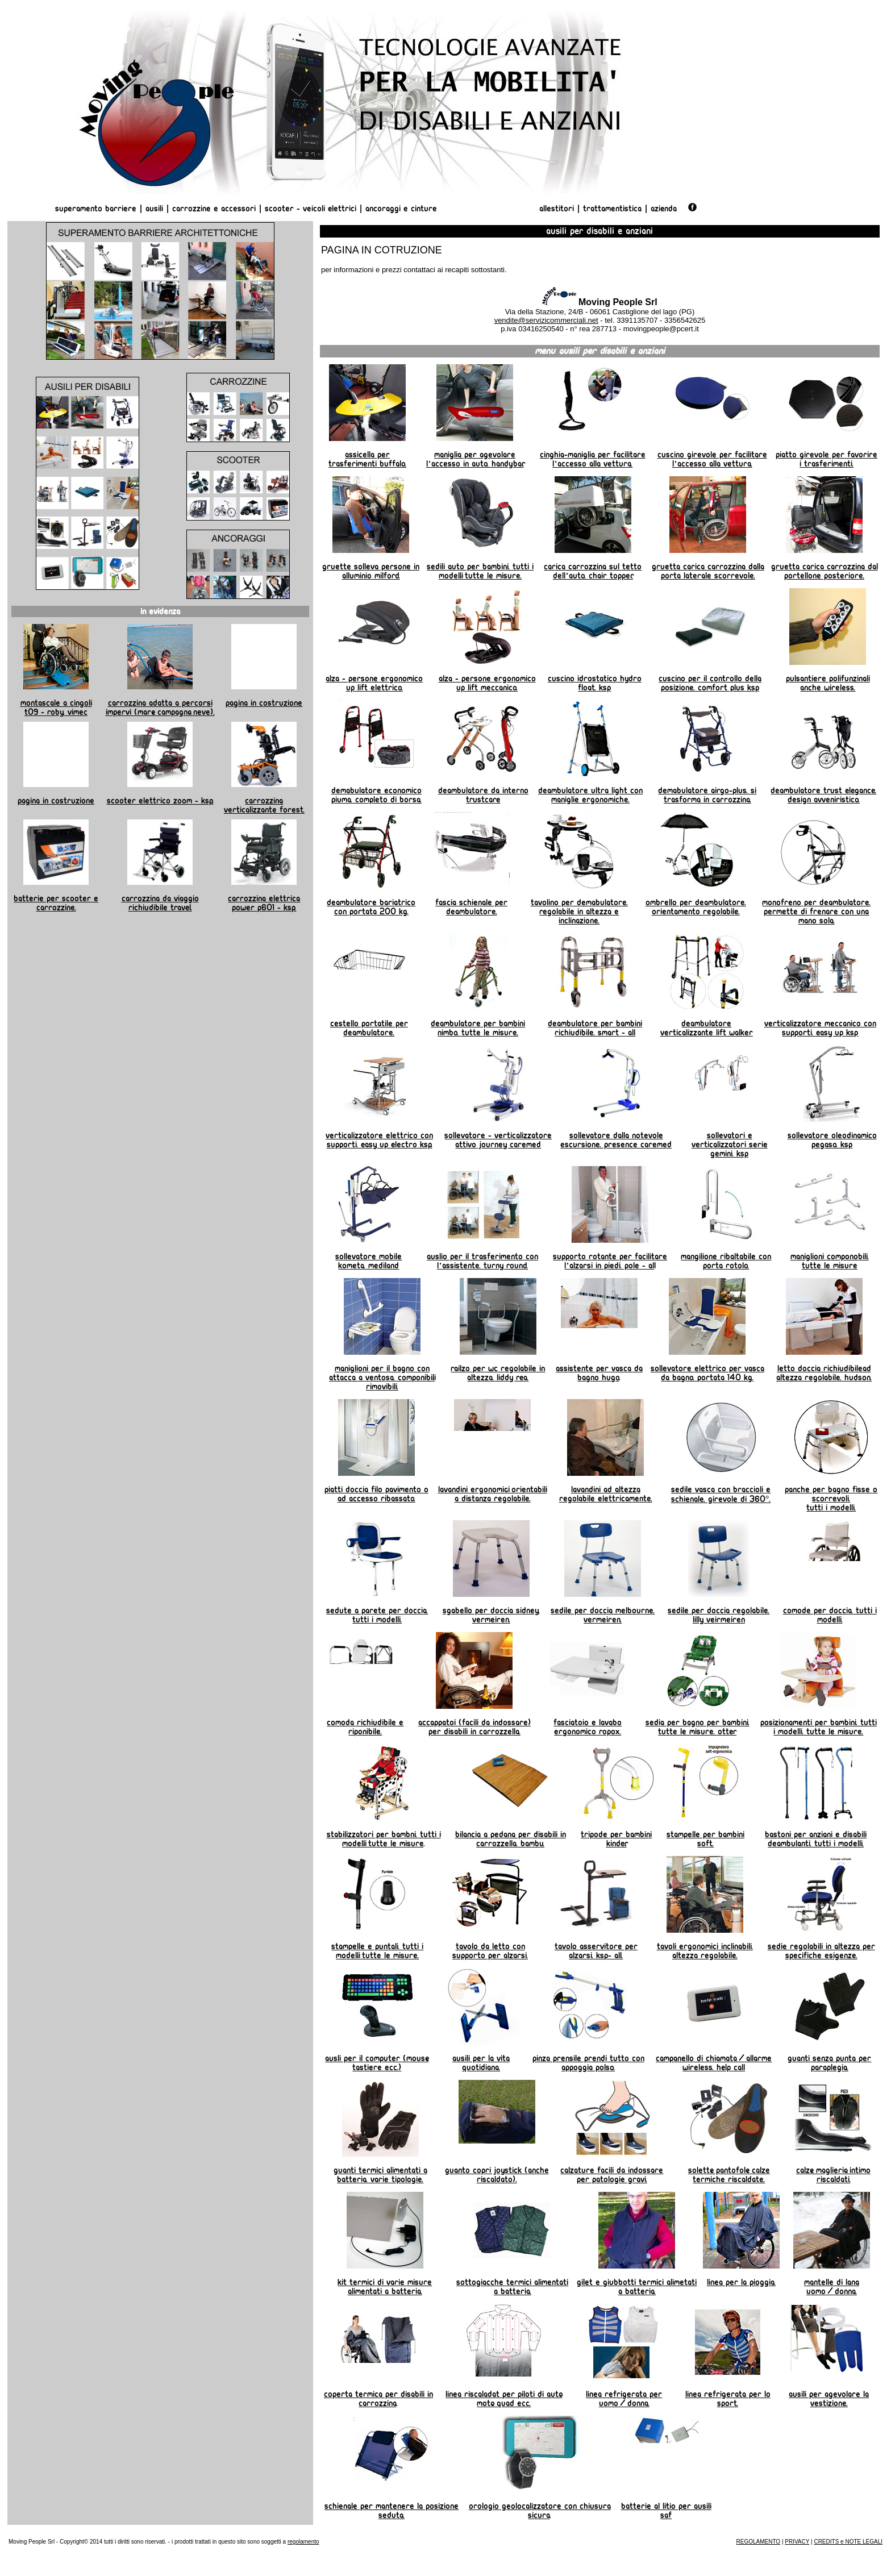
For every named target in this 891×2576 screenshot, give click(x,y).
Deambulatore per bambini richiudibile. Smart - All (595, 1028)
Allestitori (558, 208)
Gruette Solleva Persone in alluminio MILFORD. (370, 571)
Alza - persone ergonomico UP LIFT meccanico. (487, 683)
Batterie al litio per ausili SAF (666, 2511)
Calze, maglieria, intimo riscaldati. (833, 2175)
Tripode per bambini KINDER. (616, 1839)
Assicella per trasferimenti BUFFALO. (367, 459)
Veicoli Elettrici (329, 208)
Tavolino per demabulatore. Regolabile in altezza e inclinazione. (579, 911)
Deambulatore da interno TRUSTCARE (483, 795)
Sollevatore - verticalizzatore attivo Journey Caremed (498, 1140)
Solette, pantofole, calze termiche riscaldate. (729, 2175)
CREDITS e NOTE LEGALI (848, 2541)
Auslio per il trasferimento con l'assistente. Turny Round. (482, 1261)
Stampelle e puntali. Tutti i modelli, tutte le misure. (377, 1951)
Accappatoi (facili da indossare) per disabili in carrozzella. (474, 1727)
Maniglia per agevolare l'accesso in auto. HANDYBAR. (475, 459)
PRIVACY (797, 2541)
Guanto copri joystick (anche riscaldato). (497, 2175)
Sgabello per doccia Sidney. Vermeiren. (491, 1615)
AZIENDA (664, 208)
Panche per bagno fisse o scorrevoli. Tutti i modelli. (831, 1498)
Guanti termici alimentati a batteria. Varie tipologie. (380, 2175)
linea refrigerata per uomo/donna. (624, 2399)
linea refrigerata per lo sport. (728, 2399)
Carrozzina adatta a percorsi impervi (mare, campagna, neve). (160, 707)
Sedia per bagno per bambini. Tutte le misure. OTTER (698, 1727)
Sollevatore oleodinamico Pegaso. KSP (832, 1140)
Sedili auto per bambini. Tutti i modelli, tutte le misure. (480, 571)
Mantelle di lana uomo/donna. (831, 2287)
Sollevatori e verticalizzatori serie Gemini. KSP (730, 1144)
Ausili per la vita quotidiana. (481, 2063)
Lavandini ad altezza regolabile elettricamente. (605, 1494)
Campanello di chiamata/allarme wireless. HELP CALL (714, 2063)
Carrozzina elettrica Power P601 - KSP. (264, 903)
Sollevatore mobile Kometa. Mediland (368, 1261)
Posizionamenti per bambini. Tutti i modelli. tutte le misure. (818, 1727)
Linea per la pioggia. (741, 2282)
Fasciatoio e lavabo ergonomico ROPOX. (587, 1727)
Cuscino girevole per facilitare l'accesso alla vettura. (712, 459)
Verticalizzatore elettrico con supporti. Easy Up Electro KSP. (379, 1140)
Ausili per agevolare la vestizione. (829, 2399)
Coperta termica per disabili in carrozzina (378, 2399)
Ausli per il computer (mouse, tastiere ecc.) (376, 2063)
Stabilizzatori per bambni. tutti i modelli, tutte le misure (384, 1839)
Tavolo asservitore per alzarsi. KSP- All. (596, 1951)
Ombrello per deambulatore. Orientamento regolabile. (696, 907)
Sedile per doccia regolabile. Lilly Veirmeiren (718, 1615)
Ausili (154, 208)
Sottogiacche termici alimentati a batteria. (512, 2287)
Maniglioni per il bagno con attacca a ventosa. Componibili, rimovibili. (382, 1377)
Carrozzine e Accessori (214, 208)
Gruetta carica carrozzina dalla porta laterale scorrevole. (708, 571)
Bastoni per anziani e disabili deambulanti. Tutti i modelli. (816, 1839)
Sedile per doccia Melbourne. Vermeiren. (603, 1615)
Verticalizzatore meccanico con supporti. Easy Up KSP (820, 1028)
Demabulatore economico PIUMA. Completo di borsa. (376, 795)
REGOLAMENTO (758, 2541)
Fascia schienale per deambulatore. (471, 907)
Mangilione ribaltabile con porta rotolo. (726, 1261)
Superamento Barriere (95, 208)
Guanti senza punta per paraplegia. (829, 2063)
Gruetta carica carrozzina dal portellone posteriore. (824, 571)
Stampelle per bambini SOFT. (705, 1839)
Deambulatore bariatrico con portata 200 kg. (371, 907)
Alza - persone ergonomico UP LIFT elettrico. (374, 683)
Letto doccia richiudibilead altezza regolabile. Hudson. (824, 1373)
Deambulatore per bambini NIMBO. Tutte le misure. (478, 1028)
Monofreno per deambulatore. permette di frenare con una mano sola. (816, 911)
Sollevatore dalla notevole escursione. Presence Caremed (616, 1140)
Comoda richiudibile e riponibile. (365, 1727)
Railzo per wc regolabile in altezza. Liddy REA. (498, 1373)
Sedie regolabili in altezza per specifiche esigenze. (821, 1951)
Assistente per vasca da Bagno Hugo (599, 1373)
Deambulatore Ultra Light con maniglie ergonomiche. (590, 795)
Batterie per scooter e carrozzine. (56, 903)
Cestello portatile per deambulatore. (369, 1028)
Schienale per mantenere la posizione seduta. (391, 2511)
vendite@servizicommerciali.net (546, 320)
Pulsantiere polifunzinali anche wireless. (828, 683)
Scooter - (284, 208)
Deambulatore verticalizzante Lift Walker (706, 1028)
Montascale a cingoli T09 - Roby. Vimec (56, 707)
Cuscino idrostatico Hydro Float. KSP (595, 683)
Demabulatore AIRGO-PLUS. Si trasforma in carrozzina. (707, 795)
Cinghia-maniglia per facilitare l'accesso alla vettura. (593, 459)
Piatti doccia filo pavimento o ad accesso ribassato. (376, 1494)
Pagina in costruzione (264, 703)
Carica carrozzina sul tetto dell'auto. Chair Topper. (593, 571)
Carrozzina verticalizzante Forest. (264, 805)
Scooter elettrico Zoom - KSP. (160, 800)
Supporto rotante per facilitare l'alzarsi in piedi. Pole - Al (610, 1261)
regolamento (303, 2541)
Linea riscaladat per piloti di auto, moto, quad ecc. (504, 2399)
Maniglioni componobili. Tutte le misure (829, 1261)
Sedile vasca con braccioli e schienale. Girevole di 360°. (721, 1494)
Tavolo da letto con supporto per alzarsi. (490, 1951)
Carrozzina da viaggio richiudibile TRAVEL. (160, 903)
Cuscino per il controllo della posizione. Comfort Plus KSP (710, 683)
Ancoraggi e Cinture (401, 208)
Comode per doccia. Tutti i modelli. (830, 1615)
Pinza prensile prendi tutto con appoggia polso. (588, 2063)
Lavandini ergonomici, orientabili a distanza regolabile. (492, 1494)
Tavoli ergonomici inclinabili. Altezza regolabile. (705, 1951)
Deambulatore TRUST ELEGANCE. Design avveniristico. (823, 795)
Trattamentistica (612, 208)
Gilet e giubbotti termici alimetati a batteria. (637, 2287)
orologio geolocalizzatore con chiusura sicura (540, 2511)
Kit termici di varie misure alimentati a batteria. (385, 2287)
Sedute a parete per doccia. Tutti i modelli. (377, 1615)
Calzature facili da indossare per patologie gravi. (611, 2175)
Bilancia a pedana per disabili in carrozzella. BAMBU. (510, 1839)
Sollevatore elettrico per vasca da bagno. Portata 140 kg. (707, 1373)
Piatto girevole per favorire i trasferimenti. (826, 459)
